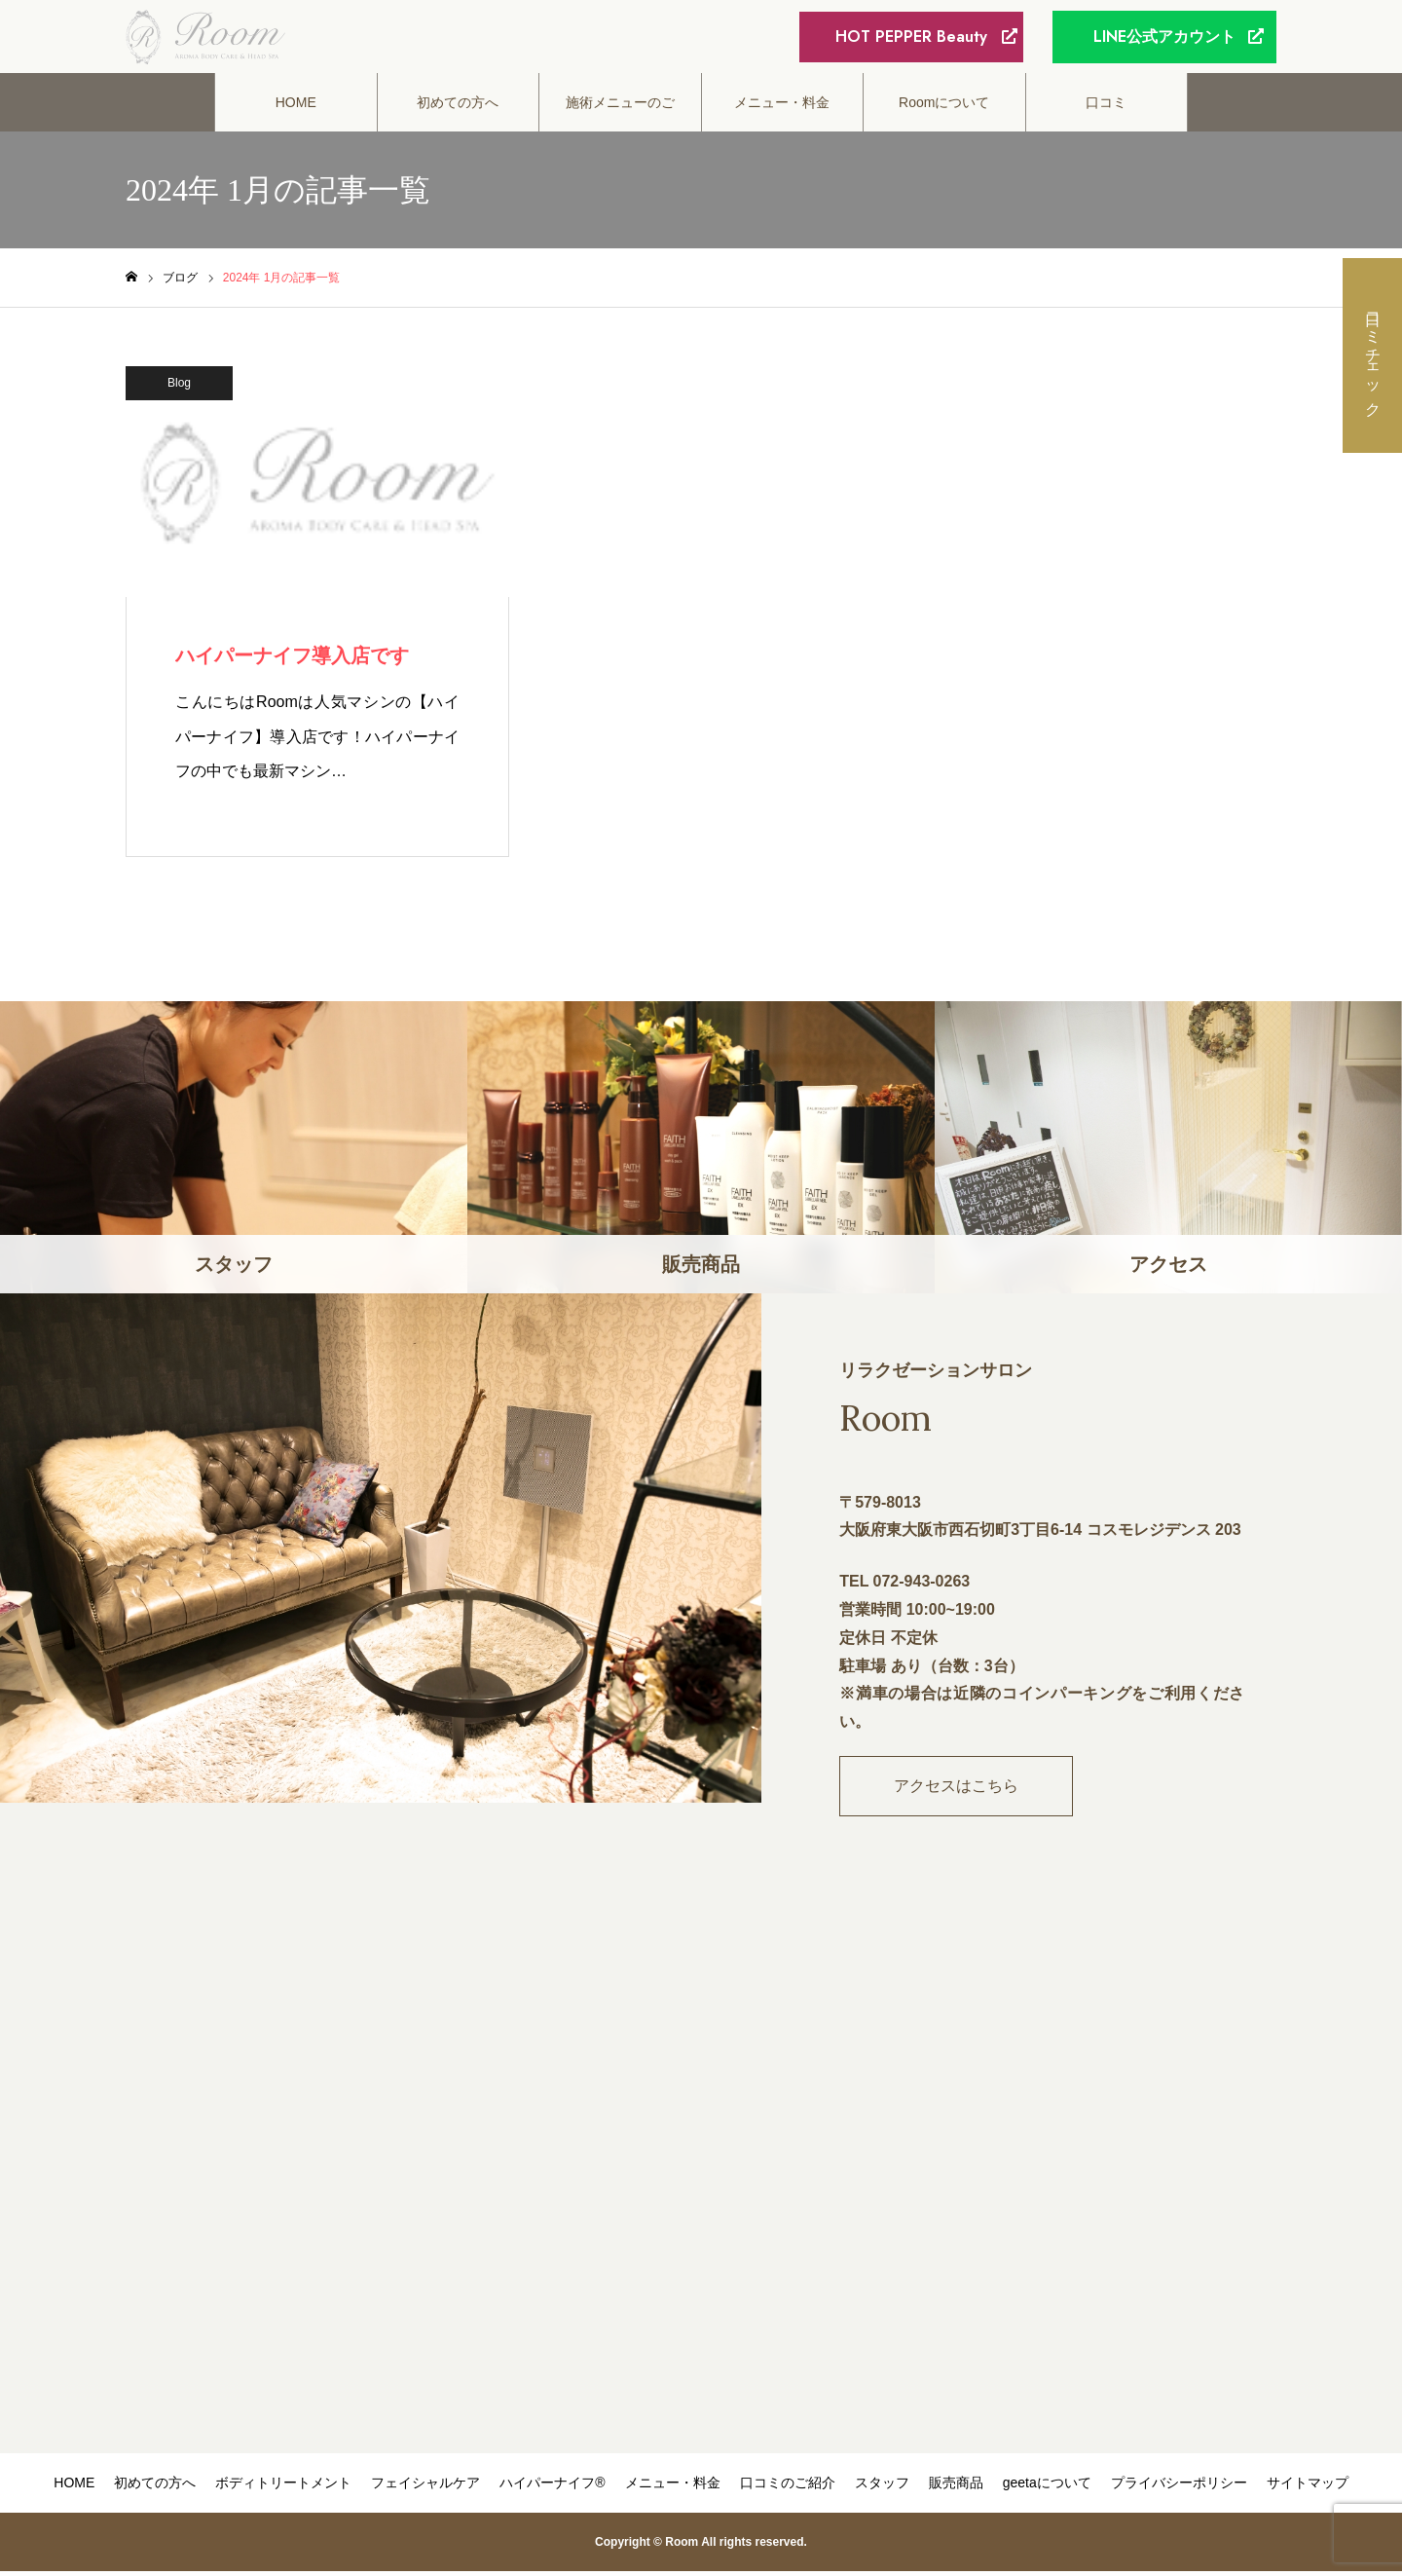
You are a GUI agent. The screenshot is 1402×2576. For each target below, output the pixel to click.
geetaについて (1047, 2487)
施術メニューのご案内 (620, 117)
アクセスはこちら (956, 1790)
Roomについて (944, 107)
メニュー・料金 (782, 107)
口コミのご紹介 (787, 2487)
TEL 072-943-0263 (904, 1586)
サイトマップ (1307, 2487)
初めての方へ (457, 107)
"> (701, 2176)
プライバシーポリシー (1179, 2487)
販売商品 (956, 2487)
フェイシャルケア (425, 2487)
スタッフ (882, 2487)
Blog (179, 387)
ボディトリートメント (283, 2487)
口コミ (1106, 107)
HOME (296, 107)
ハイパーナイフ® (552, 2487)
